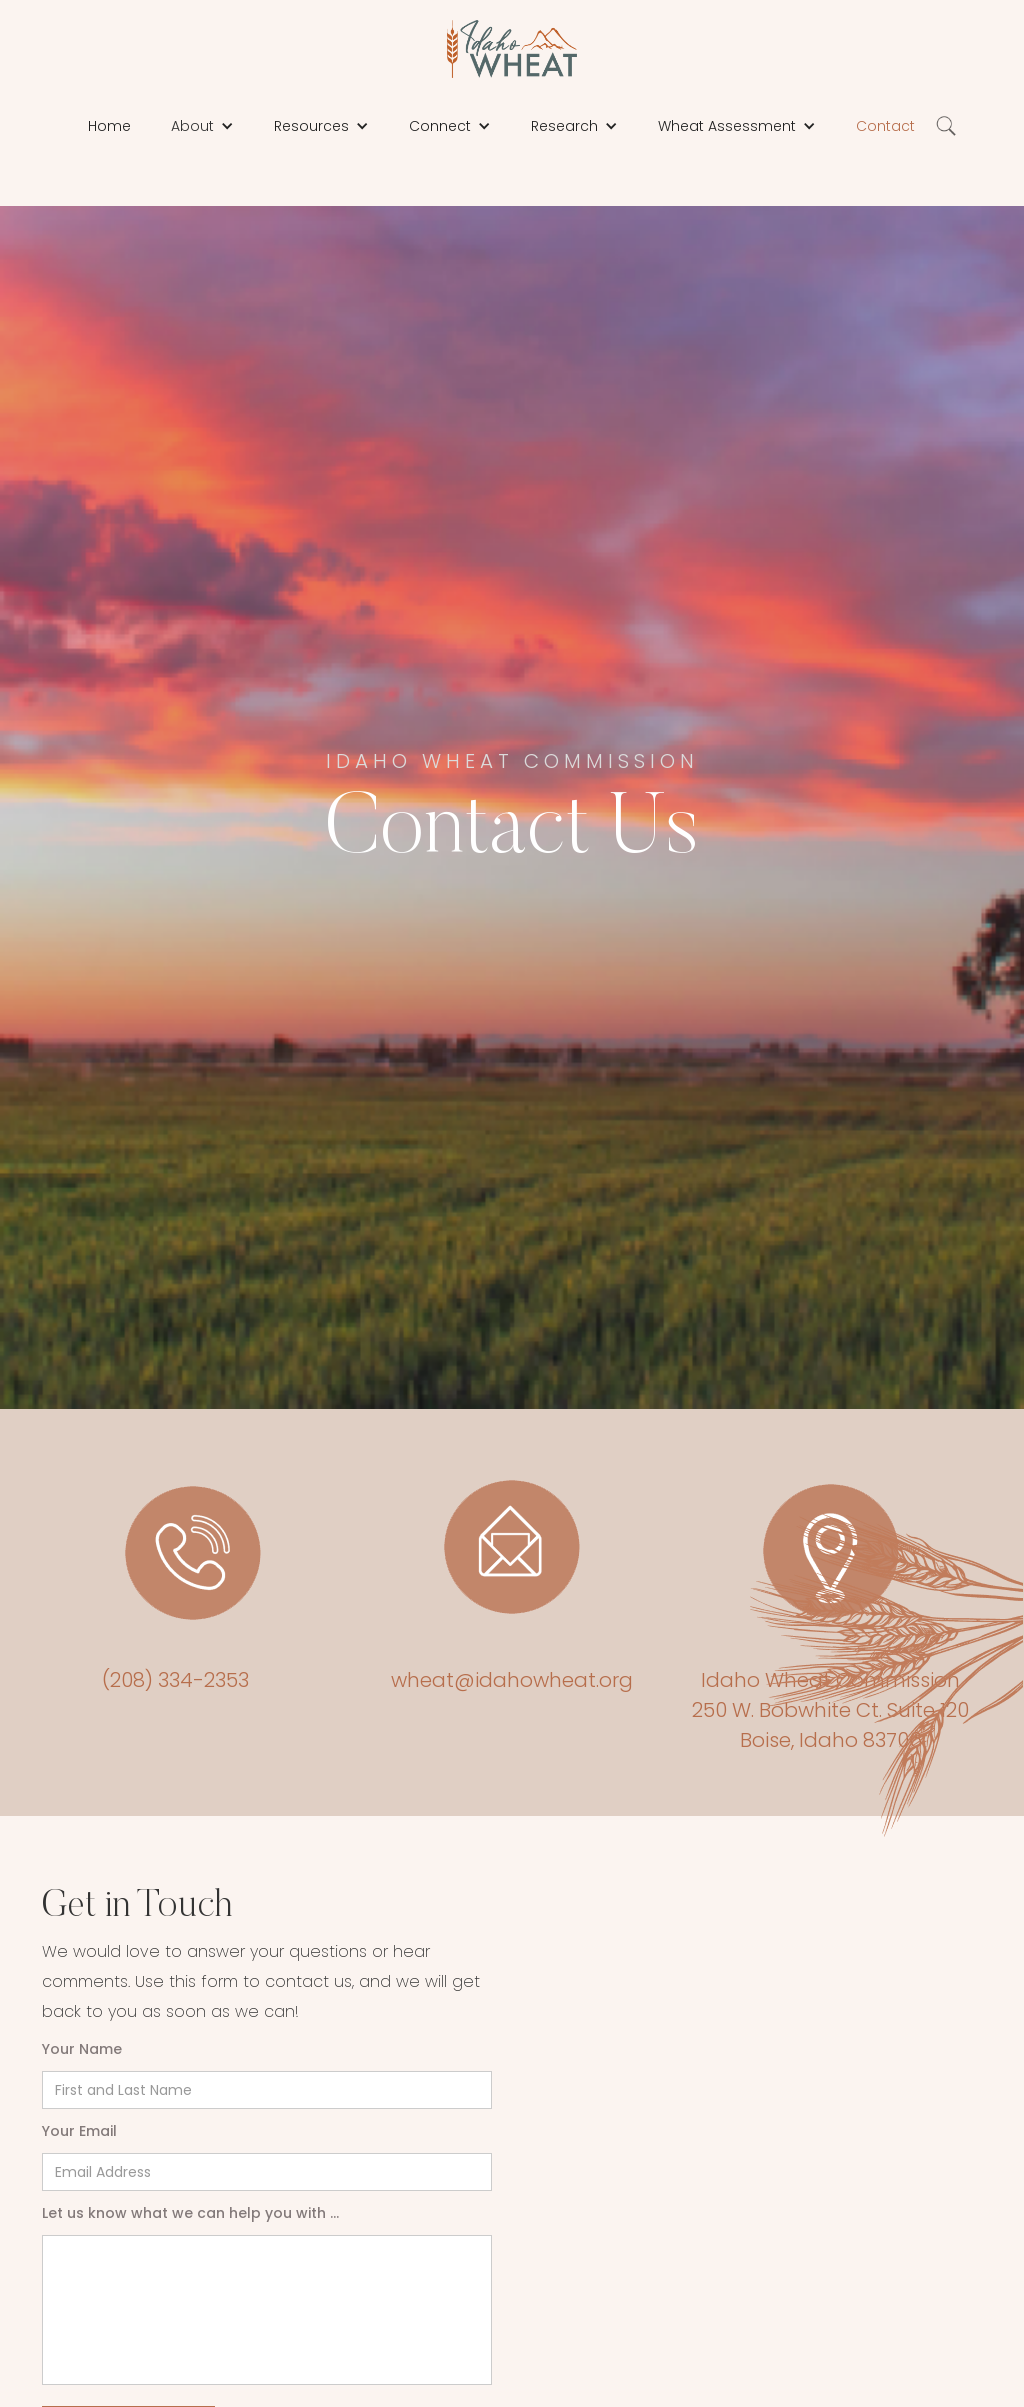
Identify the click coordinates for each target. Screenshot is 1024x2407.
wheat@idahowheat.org (512, 1680)
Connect (440, 126)
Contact (885, 126)
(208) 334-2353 (175, 1680)
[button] (202, 126)
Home (109, 126)
